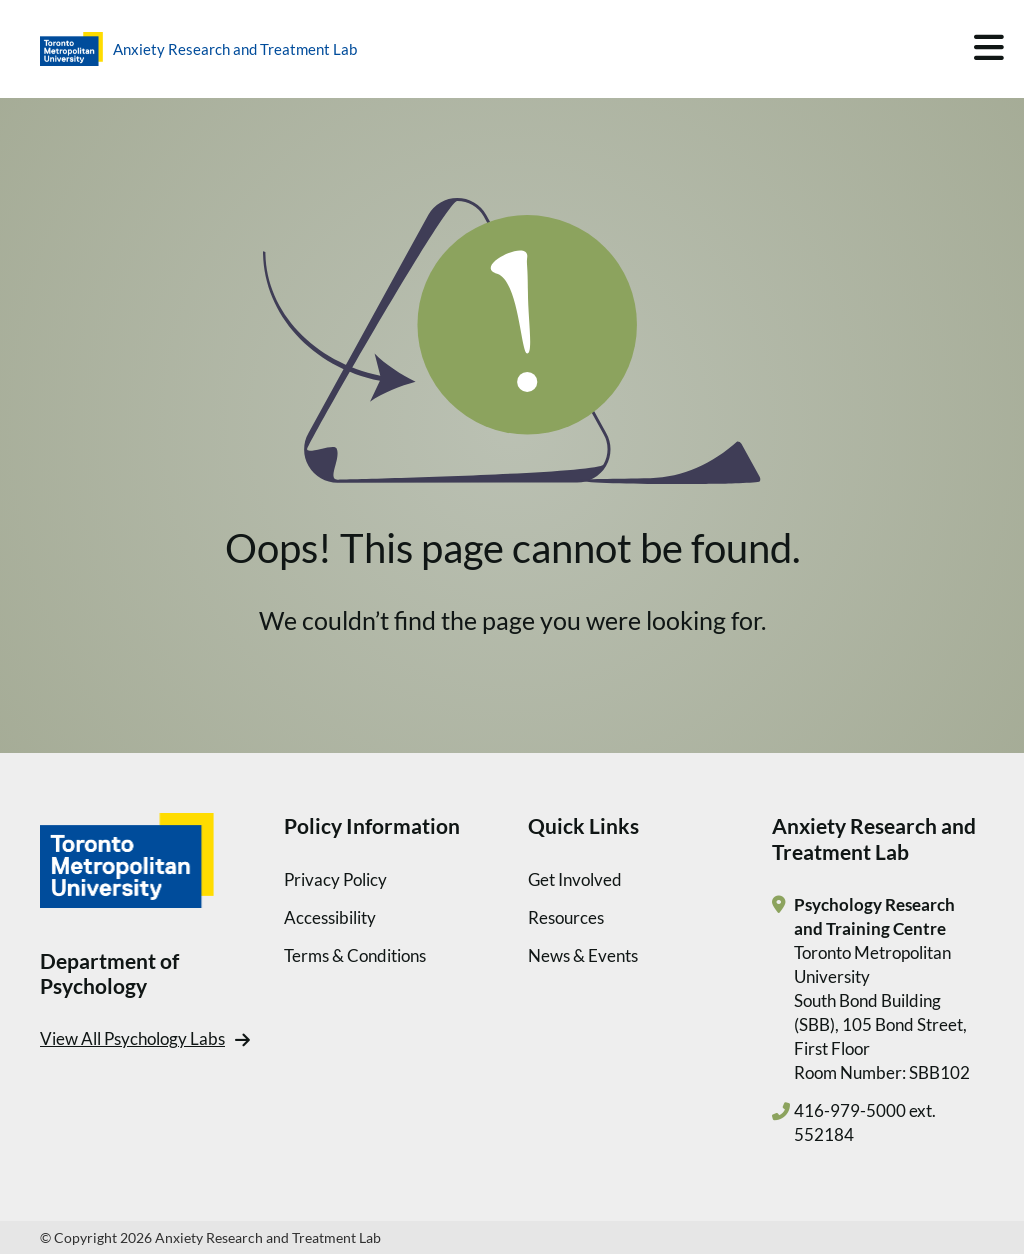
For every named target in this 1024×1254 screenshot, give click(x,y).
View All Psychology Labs (132, 1038)
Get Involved (575, 879)
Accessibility (330, 917)
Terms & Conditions (355, 955)
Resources (566, 917)
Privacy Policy (335, 879)
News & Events (583, 955)
